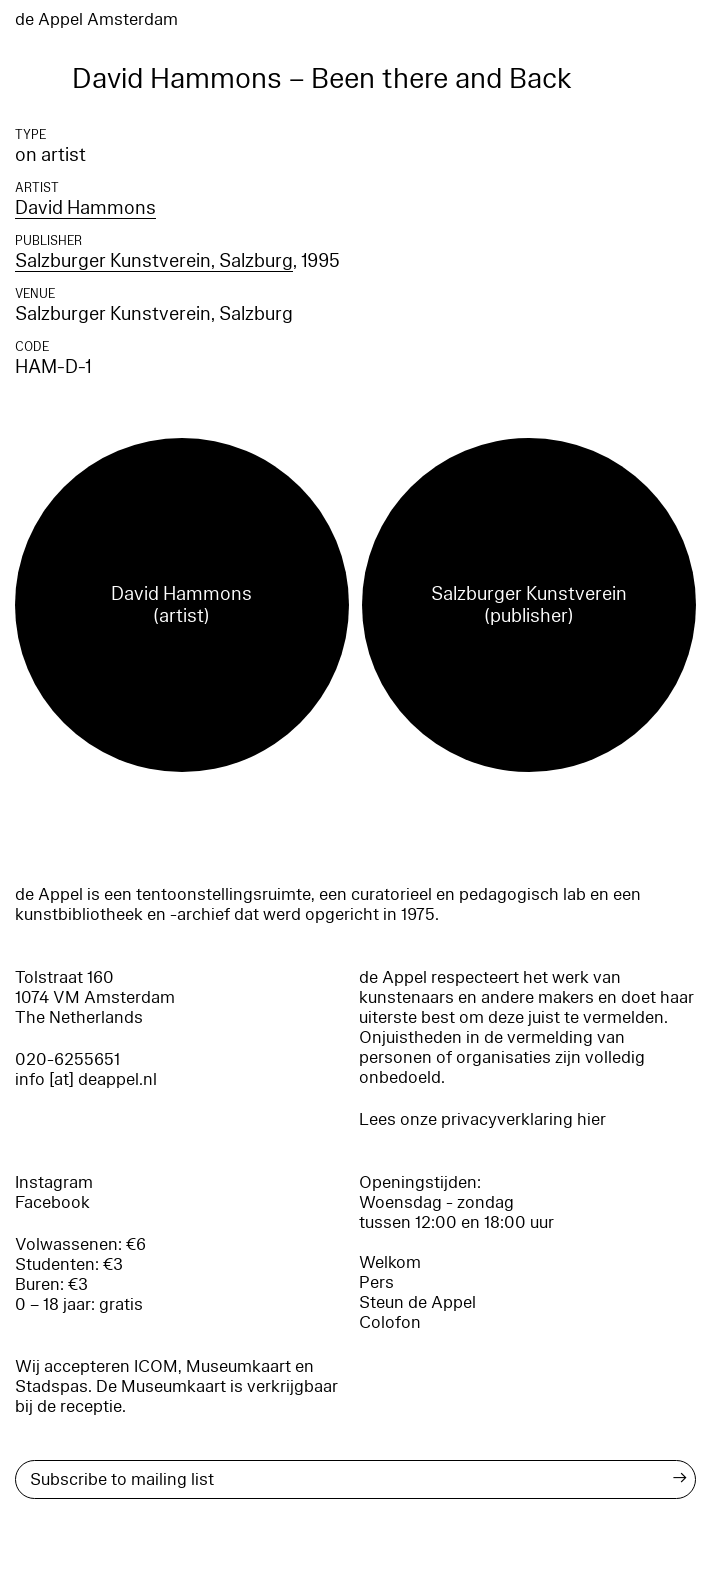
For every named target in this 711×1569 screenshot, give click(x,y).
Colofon (390, 1322)
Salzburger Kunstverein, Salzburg (154, 261)
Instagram (54, 1182)
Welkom (390, 1262)
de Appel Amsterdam (96, 19)
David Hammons (85, 208)
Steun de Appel (417, 1302)
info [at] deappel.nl (86, 1079)
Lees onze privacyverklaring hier (482, 1119)
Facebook (52, 1202)
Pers (376, 1282)
